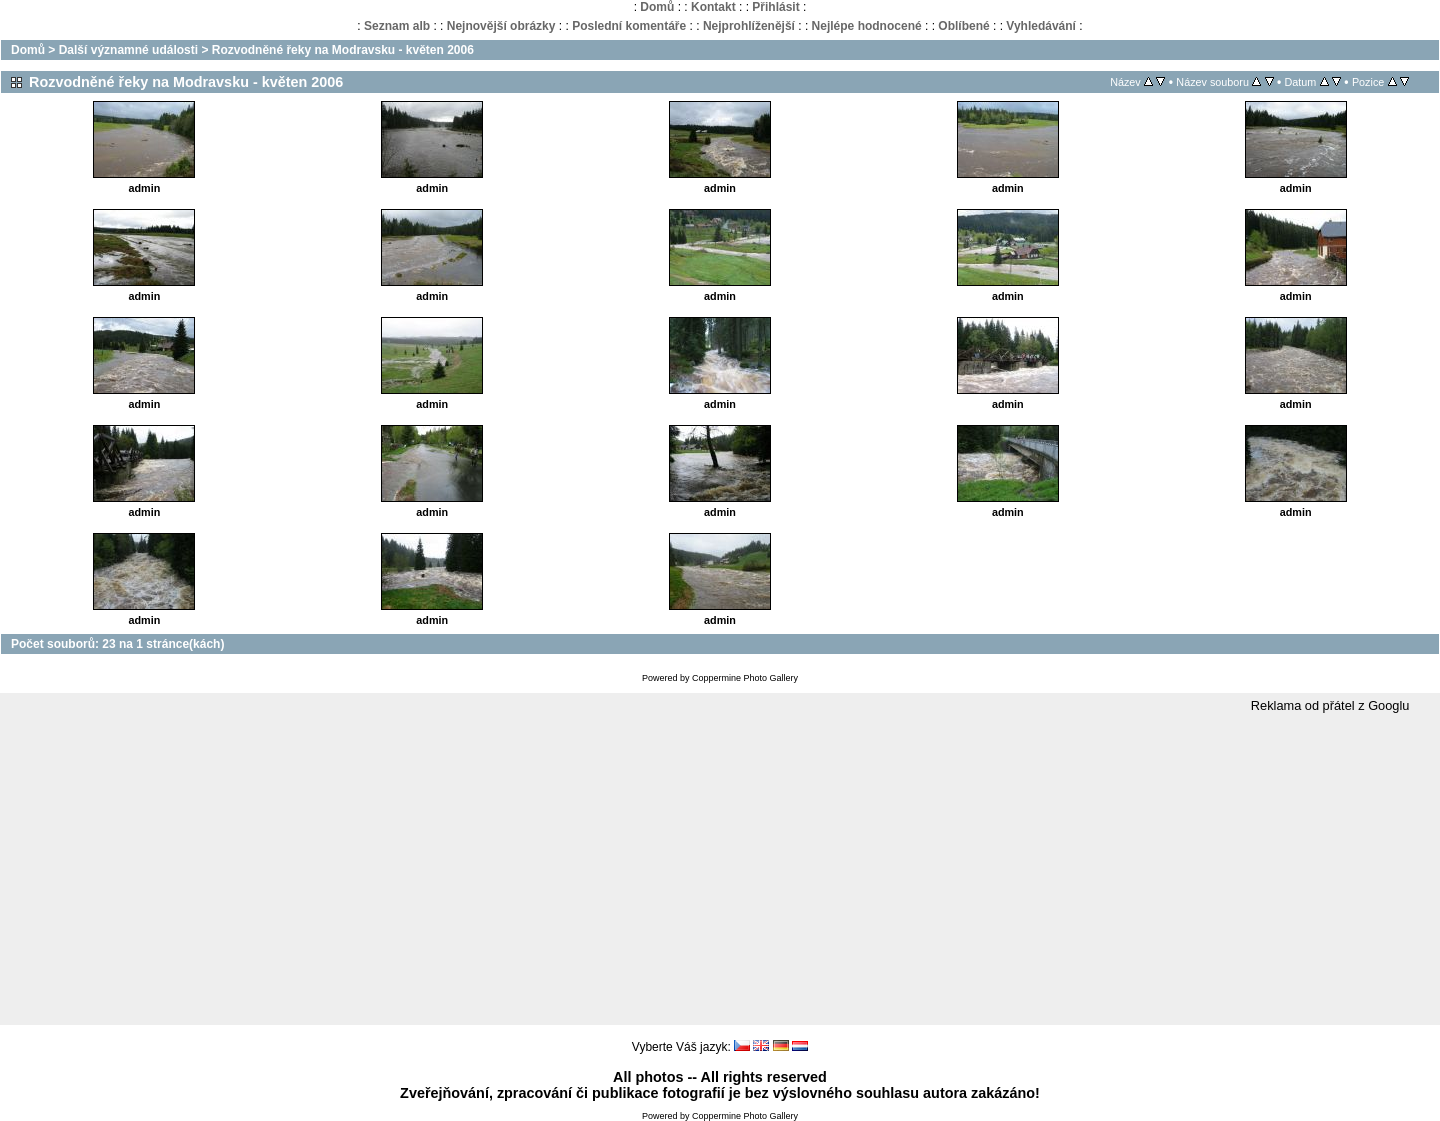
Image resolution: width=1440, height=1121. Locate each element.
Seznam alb (397, 26)
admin (145, 188)
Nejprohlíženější (749, 26)
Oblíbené (963, 26)
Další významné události (128, 50)
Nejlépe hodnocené (867, 26)
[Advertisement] (720, 870)
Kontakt (713, 7)
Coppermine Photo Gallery (745, 678)
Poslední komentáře (629, 26)
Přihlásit (775, 7)
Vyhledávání (1041, 26)
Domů (657, 7)
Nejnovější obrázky (501, 26)
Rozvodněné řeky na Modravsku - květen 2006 (343, 50)
